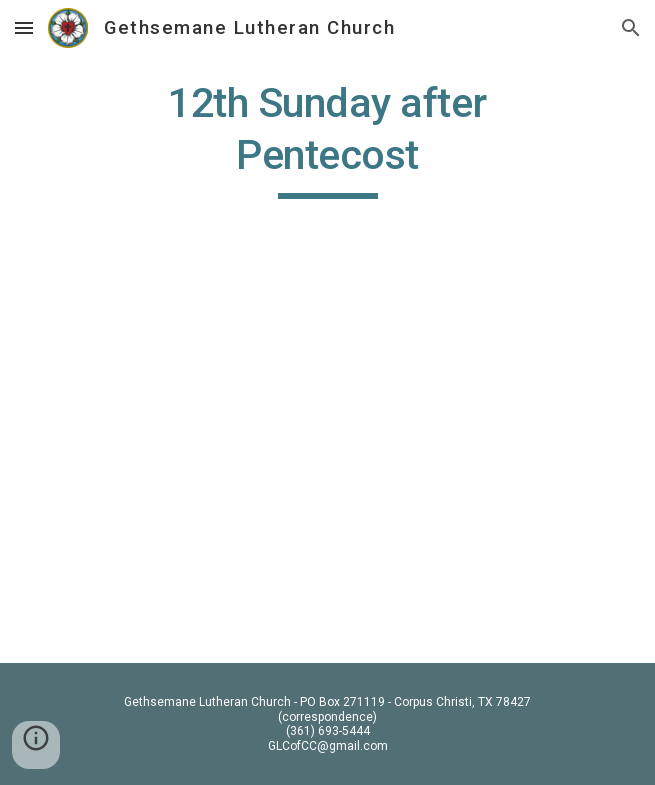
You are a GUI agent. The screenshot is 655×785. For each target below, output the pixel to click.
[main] (327, 138)
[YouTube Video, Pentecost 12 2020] (327, 467)
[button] (24, 27)
